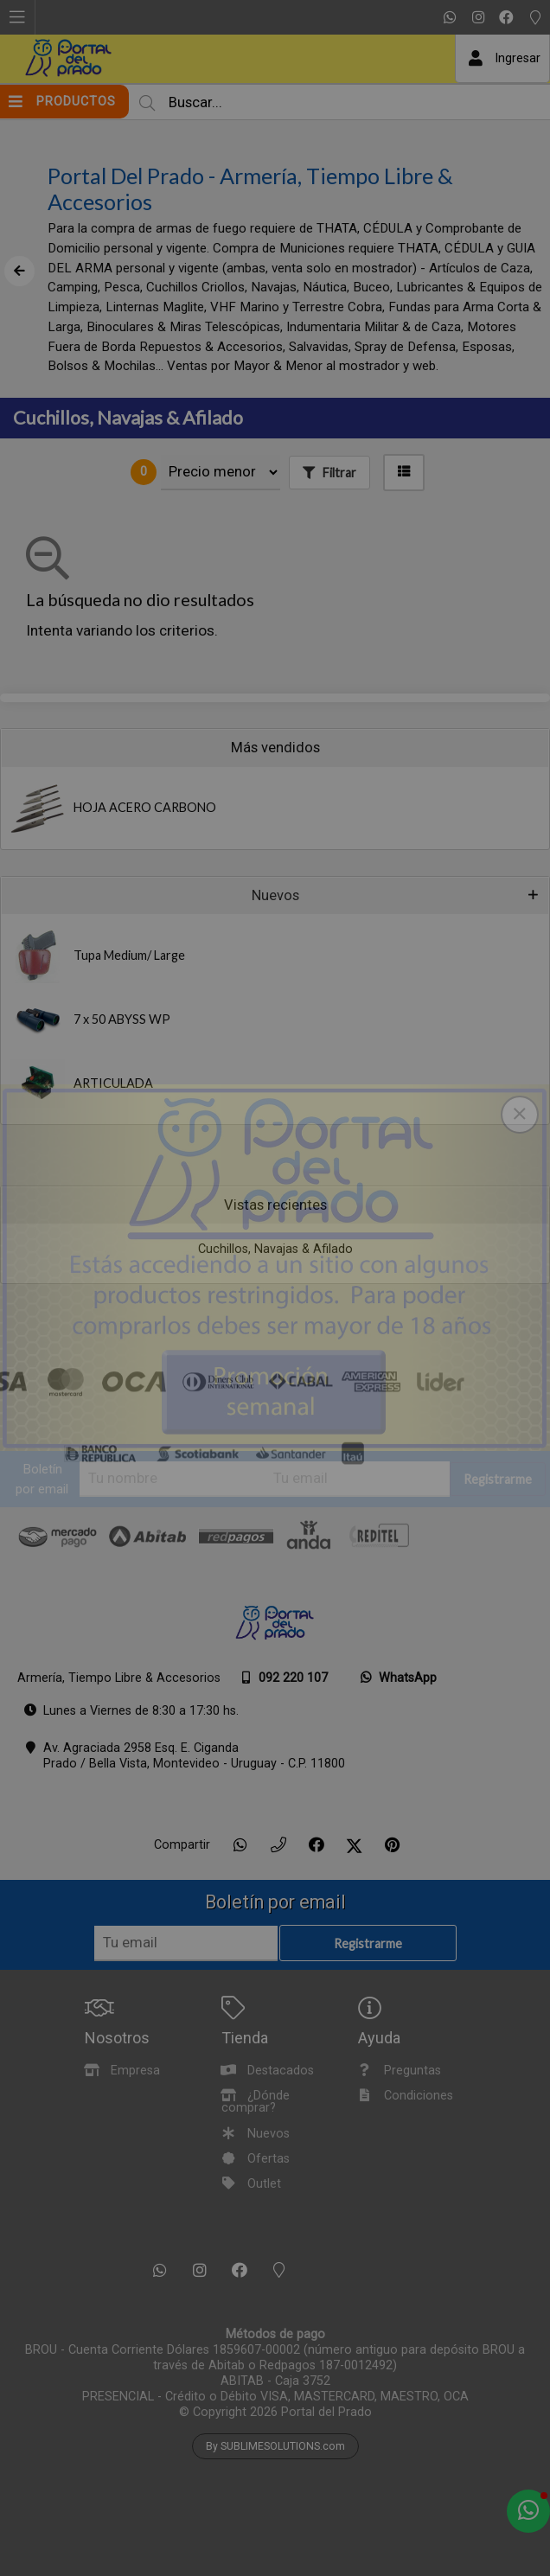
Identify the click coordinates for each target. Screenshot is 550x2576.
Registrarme (498, 1480)
